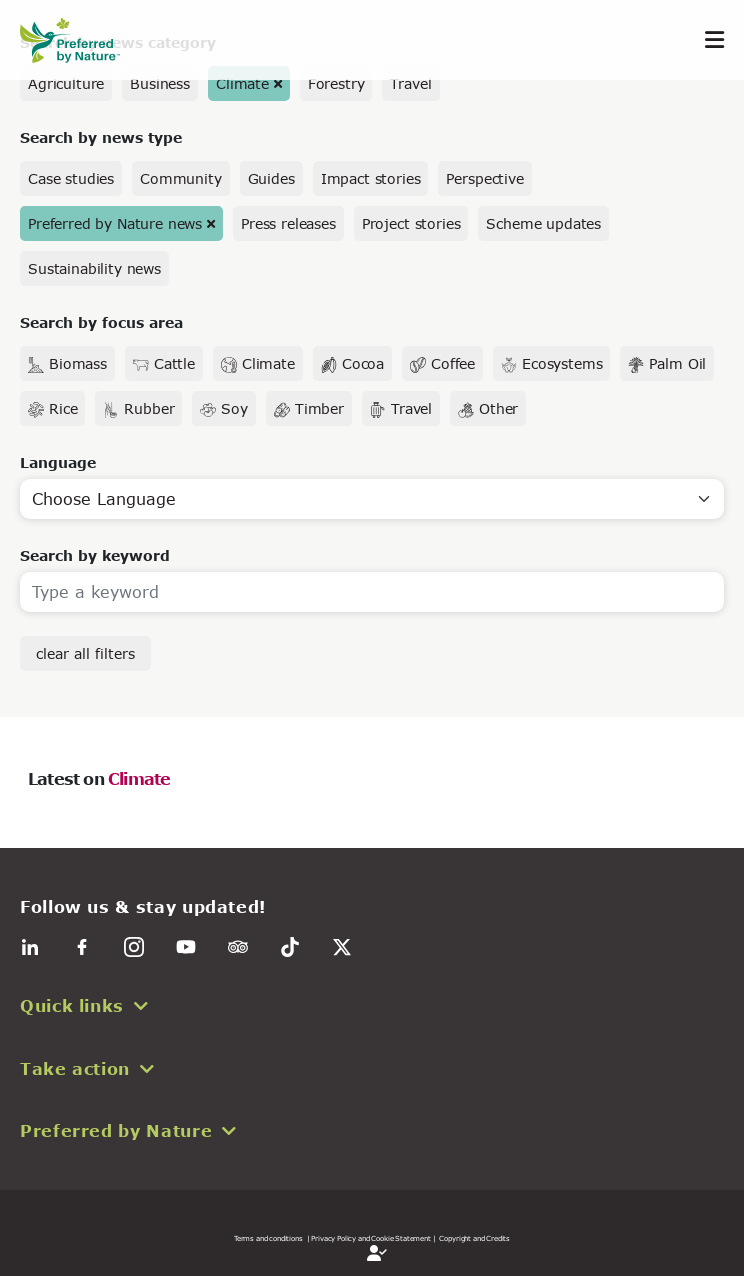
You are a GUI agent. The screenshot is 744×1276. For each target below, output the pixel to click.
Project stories (411, 223)
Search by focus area (101, 322)
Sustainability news (94, 268)
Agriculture (66, 83)
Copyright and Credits (474, 1238)
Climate (242, 83)
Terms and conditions (268, 1238)
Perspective (484, 178)
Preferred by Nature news (115, 223)
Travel (410, 83)
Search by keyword (95, 555)
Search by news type (101, 137)
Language (58, 462)
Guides (271, 178)
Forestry (336, 83)
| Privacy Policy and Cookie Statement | (371, 1238)
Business (160, 83)
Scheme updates (543, 223)
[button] (372, 1006)
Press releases (288, 223)
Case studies (71, 178)
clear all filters (85, 653)
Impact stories (371, 178)
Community (181, 178)
